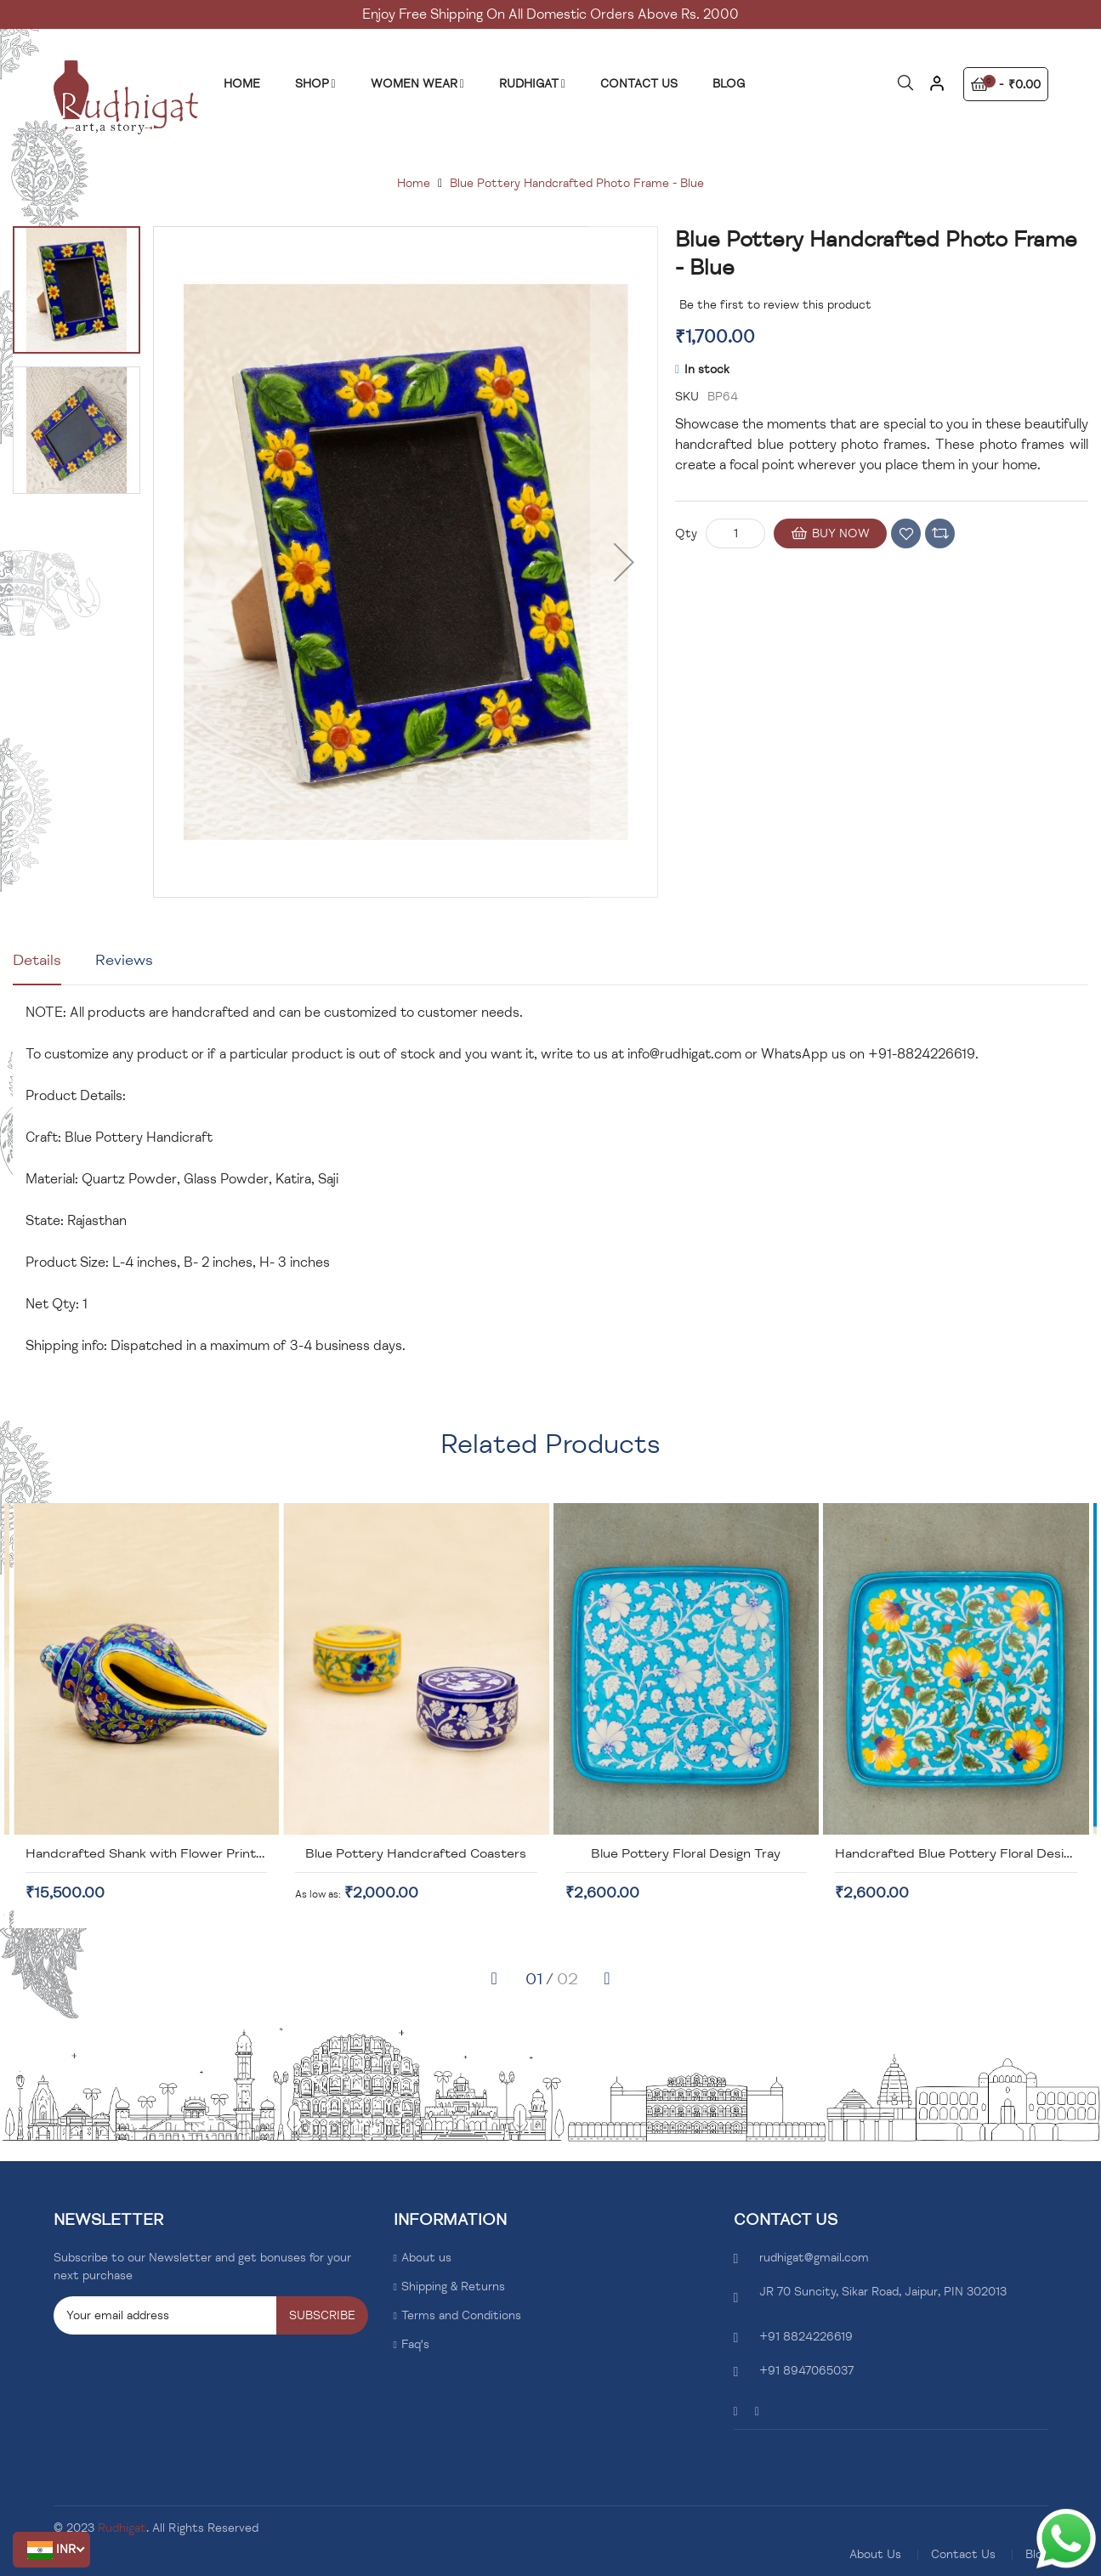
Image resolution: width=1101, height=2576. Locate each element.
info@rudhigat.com (684, 1054)
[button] (51, 2549)
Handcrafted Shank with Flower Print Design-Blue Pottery (432, 1853)
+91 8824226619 (806, 2336)
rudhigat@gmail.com (814, 2257)
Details (37, 959)
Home (413, 183)
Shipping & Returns (453, 2286)
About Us (875, 2554)
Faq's (415, 2344)
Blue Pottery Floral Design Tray (914, 1853)
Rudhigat (122, 2528)
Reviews (124, 959)
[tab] (37, 966)
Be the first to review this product (775, 305)
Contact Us (963, 2554)
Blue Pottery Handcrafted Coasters (644, 1853)
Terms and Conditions (461, 2315)
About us (426, 2257)
